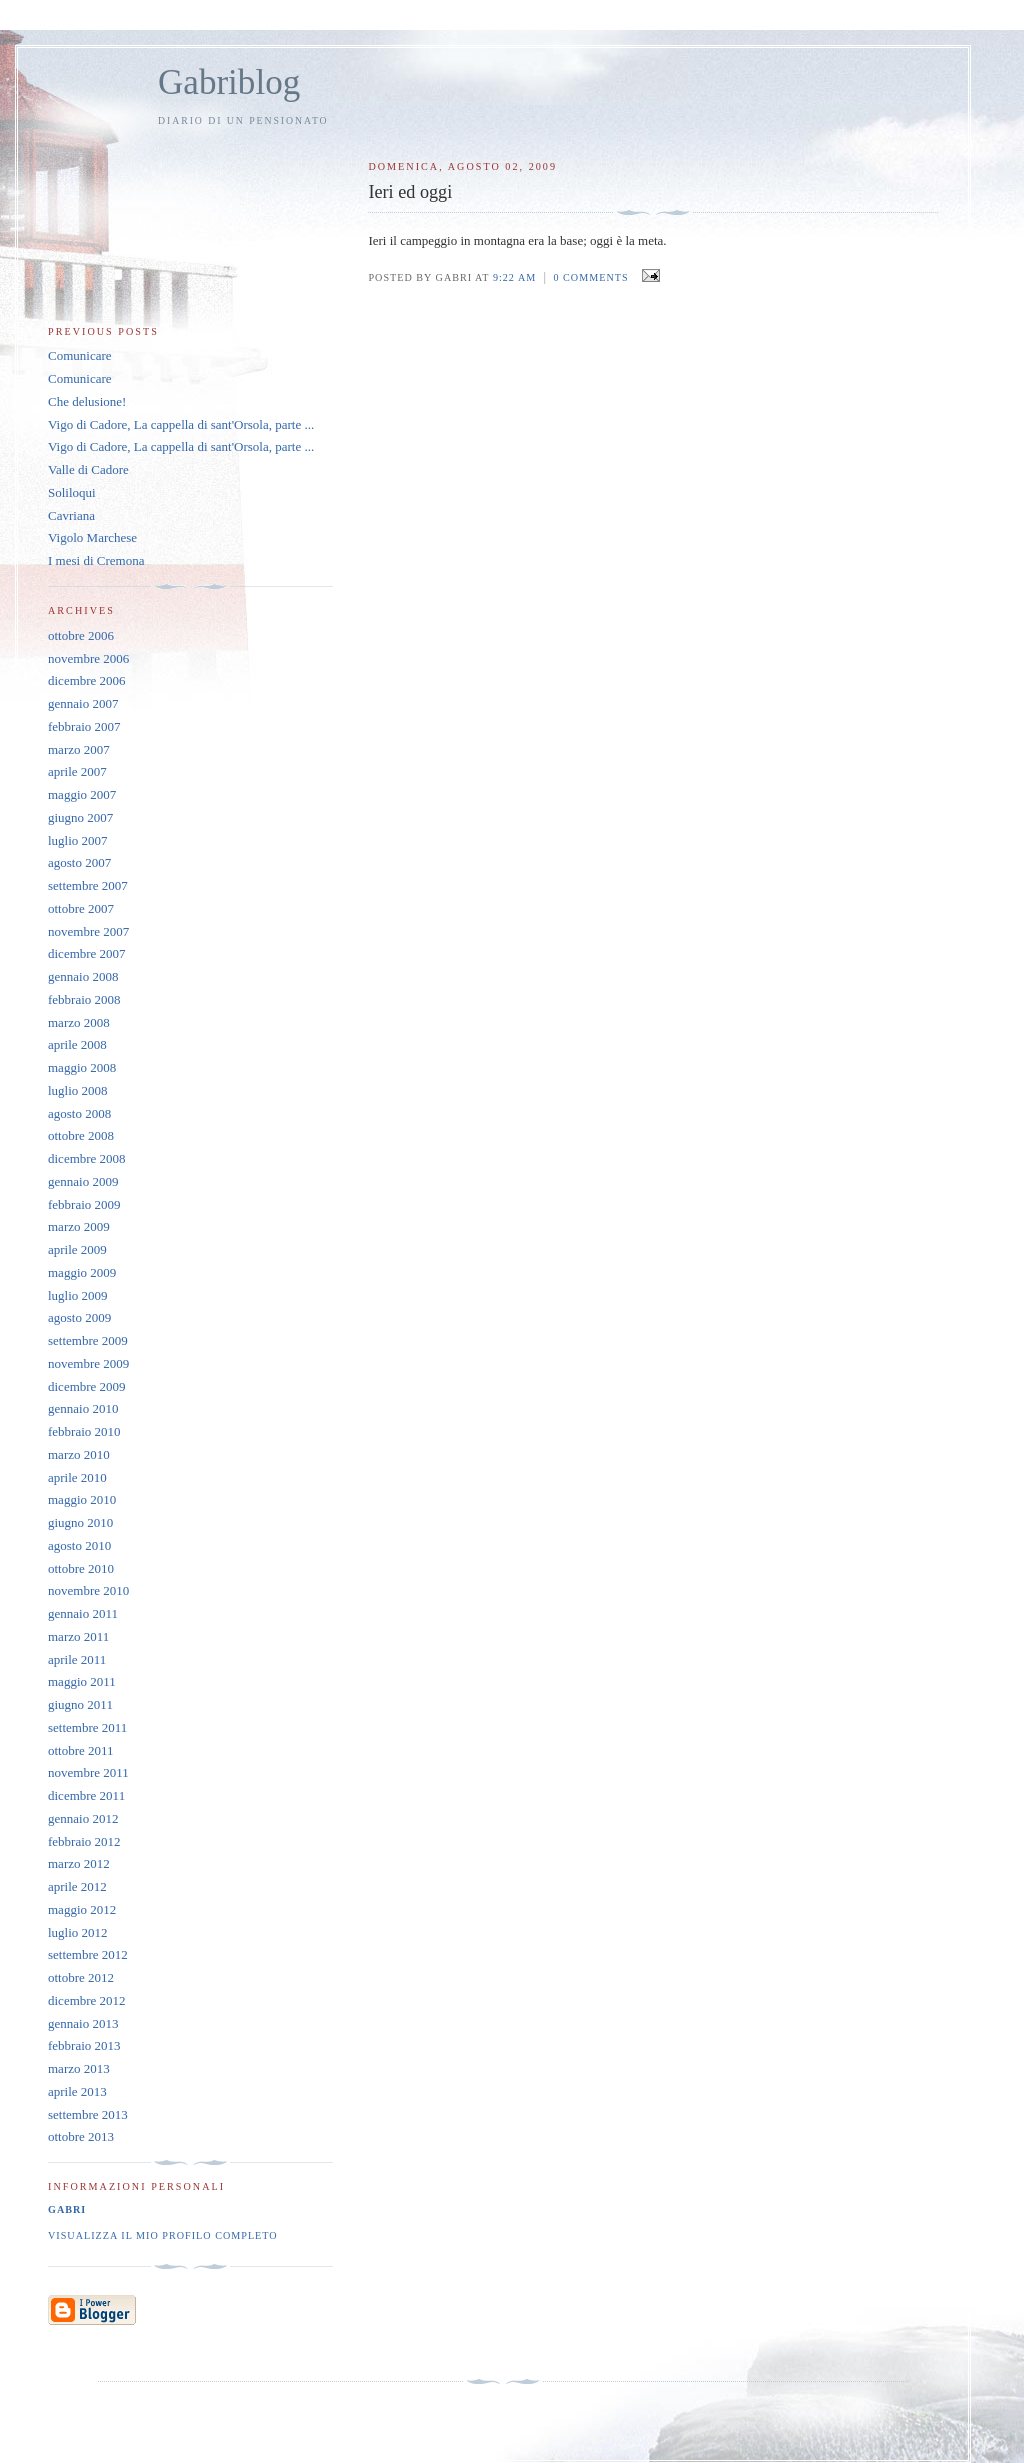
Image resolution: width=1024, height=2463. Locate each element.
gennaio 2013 (83, 2023)
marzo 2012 (79, 1863)
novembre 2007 (88, 931)
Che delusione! (87, 401)
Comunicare (80, 355)
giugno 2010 (80, 1522)
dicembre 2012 (87, 2000)
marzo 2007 (79, 749)
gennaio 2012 (83, 1818)
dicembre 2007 (87, 953)
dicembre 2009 (87, 1386)
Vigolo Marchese (92, 537)
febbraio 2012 (84, 1841)
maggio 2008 (82, 1067)
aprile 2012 (77, 1886)
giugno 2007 (80, 817)
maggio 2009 (82, 1272)
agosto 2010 (79, 1545)
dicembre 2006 (87, 680)
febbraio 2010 (84, 1431)
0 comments (590, 277)
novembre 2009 (88, 1363)
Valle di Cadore (88, 469)
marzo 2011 (78, 1636)
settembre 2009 (88, 1340)
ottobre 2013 (81, 2136)
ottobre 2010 (81, 1568)
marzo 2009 (79, 1226)
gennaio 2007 (83, 703)
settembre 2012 (88, 1954)
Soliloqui (72, 492)
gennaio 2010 (83, 1408)
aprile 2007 (77, 771)
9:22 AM (514, 277)
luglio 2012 (78, 1932)
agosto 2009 (79, 1317)
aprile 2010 (77, 1477)
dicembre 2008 (87, 1158)
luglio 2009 (78, 1295)
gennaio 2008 (83, 976)
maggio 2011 (82, 1681)
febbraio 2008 (84, 999)
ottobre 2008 (81, 1135)
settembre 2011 (87, 1727)
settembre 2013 (88, 2114)
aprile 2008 (77, 1044)
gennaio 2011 (83, 1613)
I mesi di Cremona (96, 560)
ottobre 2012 (81, 1977)
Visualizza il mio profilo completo (163, 2235)
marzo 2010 (79, 1454)
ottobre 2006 (81, 635)
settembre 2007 (88, 885)
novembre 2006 (88, 658)
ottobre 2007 (81, 908)
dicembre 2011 (86, 1795)
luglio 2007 (78, 840)
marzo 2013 (79, 2068)
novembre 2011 (88, 1772)
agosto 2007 (79, 862)
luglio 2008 (78, 1090)
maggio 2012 (82, 1909)
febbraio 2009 (84, 1204)
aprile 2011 (77, 1659)
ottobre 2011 (81, 1750)
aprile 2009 (77, 1249)
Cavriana (71, 515)
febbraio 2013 (84, 2045)
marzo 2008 (79, 1022)
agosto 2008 (79, 1113)
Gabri (67, 2209)
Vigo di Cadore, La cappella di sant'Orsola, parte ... (181, 424)
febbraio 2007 (84, 726)
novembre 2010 (88, 1590)
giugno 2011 (80, 1704)
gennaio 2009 (83, 1181)
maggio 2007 (82, 794)
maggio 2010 (82, 1499)
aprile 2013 (77, 2091)
